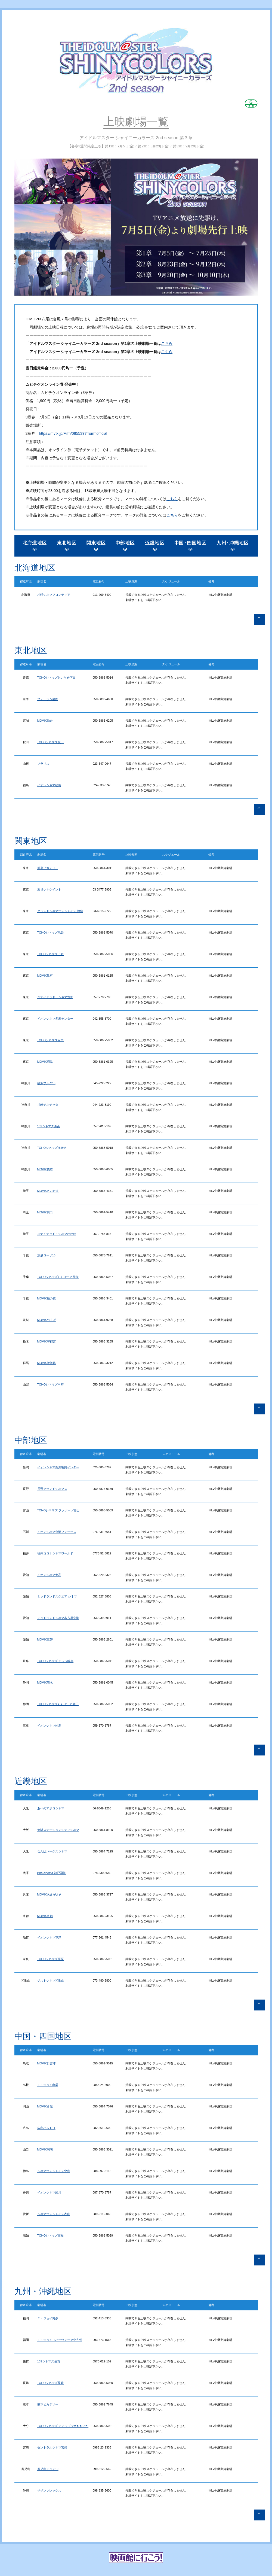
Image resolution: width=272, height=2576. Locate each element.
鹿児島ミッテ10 (47, 2469)
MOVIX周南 (45, 2149)
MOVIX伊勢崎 (46, 1363)
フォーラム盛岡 (47, 699)
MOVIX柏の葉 (46, 1298)
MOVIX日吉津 (46, 2063)
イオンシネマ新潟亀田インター (58, 1467)
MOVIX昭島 (45, 1061)
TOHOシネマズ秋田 (50, 742)
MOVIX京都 (45, 1916)
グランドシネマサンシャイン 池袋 (60, 911)
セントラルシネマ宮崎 (52, 2447)
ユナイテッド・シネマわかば (56, 1233)
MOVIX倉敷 (45, 2106)
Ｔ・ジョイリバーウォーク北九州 (59, 2339)
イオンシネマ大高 (49, 1574)
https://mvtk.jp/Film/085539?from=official (73, 433)
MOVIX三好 (45, 1639)
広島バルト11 (46, 2128)
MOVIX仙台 (45, 720)
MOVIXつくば (46, 1320)
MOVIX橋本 (45, 1169)
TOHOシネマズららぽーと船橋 (58, 1276)
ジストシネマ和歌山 (50, 1980)
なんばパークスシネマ (52, 1851)
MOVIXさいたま (48, 1190)
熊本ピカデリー (47, 2404)
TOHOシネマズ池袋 (50, 932)
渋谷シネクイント (49, 889)
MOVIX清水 (45, 1682)
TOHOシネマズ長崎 (50, 2382)
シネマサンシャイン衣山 (53, 2214)
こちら (166, 343)
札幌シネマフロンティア (53, 594)
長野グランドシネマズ (52, 1488)
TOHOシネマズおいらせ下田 (56, 677)
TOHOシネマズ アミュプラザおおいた (63, 2426)
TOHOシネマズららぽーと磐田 (58, 1704)
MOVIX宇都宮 (46, 1341)
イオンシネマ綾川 (49, 2192)
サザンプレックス (49, 2490)
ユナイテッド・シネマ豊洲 (55, 997)
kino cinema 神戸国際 (51, 1873)
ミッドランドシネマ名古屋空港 (58, 1618)
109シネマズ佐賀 (48, 2361)
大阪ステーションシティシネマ (58, 1829)
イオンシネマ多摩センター (55, 1018)
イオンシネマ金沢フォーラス (56, 1531)
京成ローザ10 (46, 1255)
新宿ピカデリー (47, 868)
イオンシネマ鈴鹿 (49, 1725)
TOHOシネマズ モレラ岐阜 (55, 1661)
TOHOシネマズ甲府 (50, 1384)
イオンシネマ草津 (49, 1937)
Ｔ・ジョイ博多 (47, 2318)
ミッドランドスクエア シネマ (57, 1596)
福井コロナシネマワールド (55, 1553)
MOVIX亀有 (45, 975)
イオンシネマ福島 (49, 785)
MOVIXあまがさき (49, 1894)
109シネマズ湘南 (48, 1126)
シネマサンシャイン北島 (53, 2171)
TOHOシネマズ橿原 (50, 1959)
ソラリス (43, 763)
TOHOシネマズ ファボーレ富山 (58, 1510)
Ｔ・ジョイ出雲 (47, 2084)
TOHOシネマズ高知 (50, 2235)
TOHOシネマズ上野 (50, 954)
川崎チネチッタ (47, 1104)
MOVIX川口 (45, 1212)
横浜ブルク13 (46, 1083)
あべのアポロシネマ (50, 1808)
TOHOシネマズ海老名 (52, 1147)
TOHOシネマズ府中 (50, 1040)
